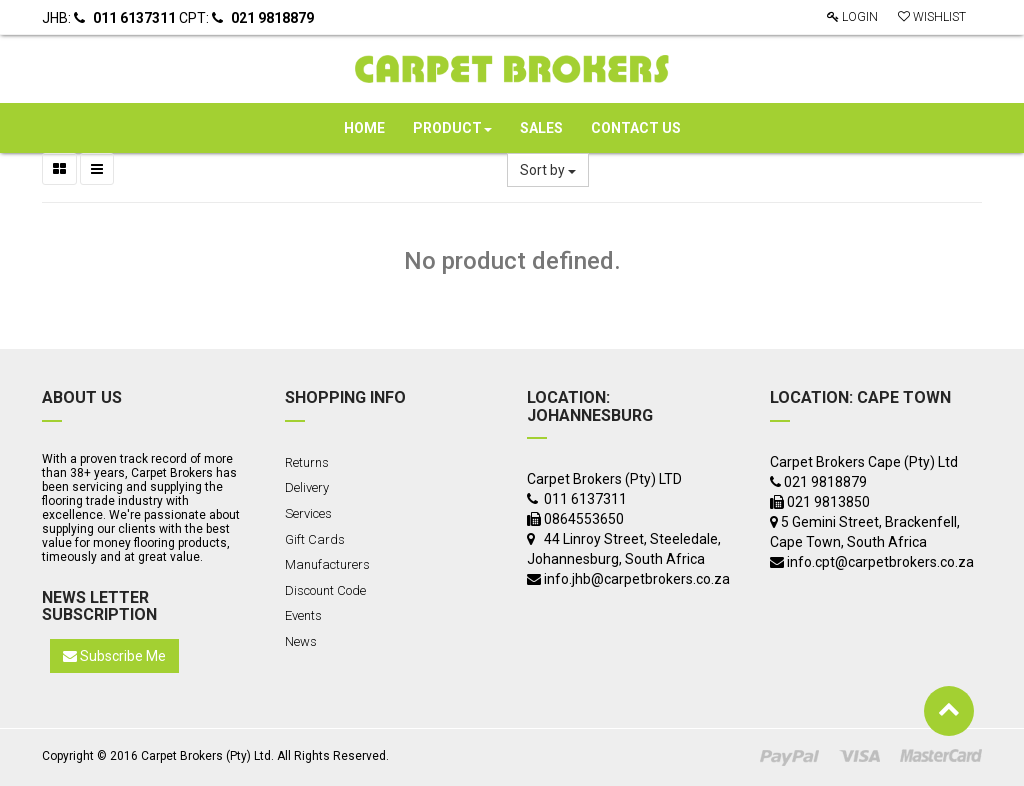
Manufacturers (327, 564)
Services (308, 513)
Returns (307, 462)
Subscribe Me (114, 656)
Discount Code (325, 590)
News (301, 641)
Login (852, 17)
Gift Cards (315, 539)
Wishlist (932, 17)
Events (303, 615)
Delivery (307, 487)
